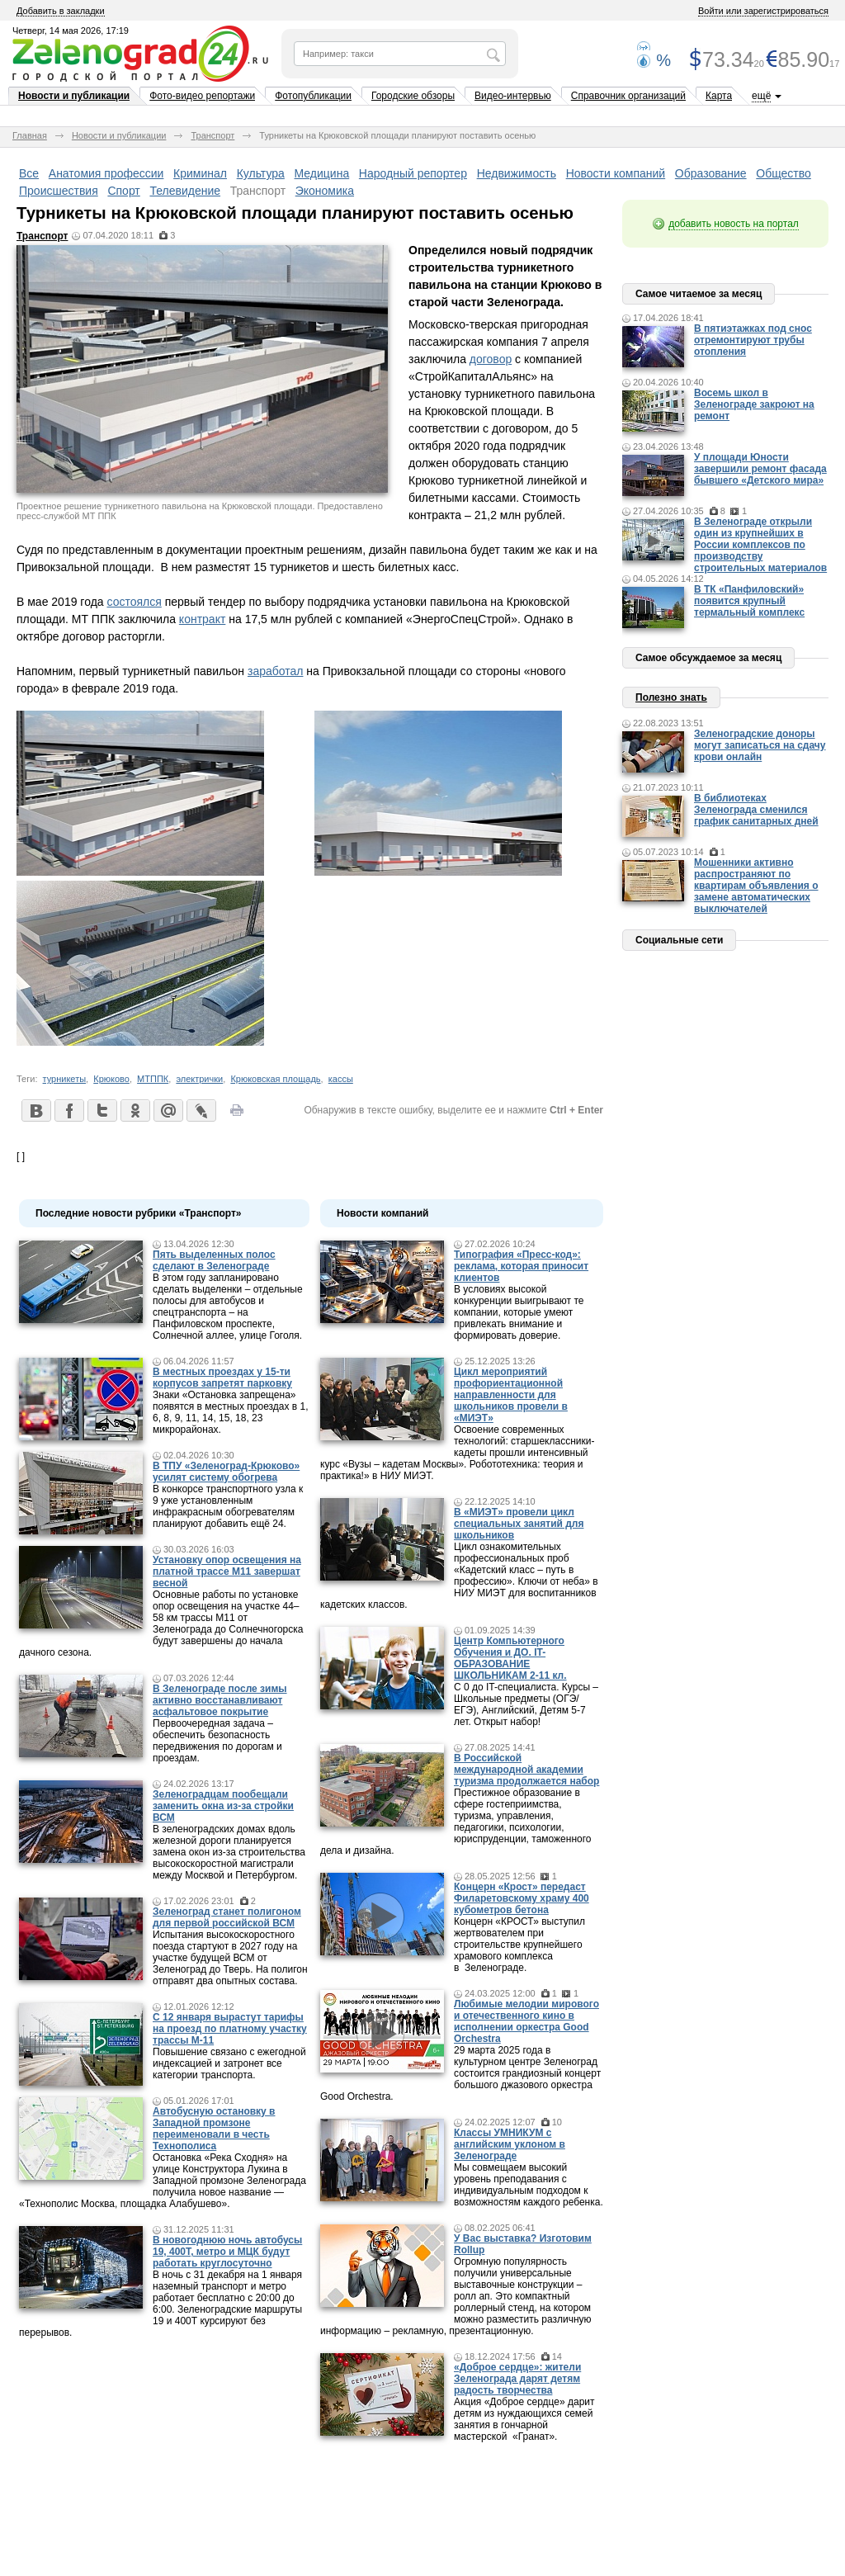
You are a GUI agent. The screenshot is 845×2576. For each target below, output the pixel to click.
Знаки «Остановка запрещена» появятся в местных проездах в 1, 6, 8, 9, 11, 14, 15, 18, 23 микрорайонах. (231, 1412)
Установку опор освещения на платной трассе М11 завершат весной (227, 1571)
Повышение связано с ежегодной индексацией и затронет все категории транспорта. (229, 2063)
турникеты (65, 1079)
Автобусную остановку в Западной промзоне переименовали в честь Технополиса (214, 2129)
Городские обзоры (413, 96)
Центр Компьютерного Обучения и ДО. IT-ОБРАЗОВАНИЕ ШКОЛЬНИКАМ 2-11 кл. (510, 1658)
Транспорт (212, 135)
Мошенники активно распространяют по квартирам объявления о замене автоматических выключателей (756, 886)
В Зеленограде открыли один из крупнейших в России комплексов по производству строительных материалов (760, 545)
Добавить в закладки (61, 11)
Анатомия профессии (106, 173)
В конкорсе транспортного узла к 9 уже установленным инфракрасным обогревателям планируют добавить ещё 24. (228, 1506)
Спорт (123, 190)
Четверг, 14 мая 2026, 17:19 (70, 30)
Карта (719, 96)
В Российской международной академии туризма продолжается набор (526, 1769)
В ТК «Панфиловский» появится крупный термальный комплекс (749, 601)
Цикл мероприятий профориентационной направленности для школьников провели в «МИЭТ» (511, 1395)
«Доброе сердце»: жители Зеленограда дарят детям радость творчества (517, 2378)
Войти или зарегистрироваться (763, 11)
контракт (202, 619)
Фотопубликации (313, 96)
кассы (340, 1079)
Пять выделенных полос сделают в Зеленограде (214, 1260)
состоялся (133, 601)
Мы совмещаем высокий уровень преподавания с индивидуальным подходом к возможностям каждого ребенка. (528, 2185)
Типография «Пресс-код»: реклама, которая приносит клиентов (521, 1266)
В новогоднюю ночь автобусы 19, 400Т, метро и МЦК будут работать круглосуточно (227, 2251)
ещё (761, 96)
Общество (783, 173)
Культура (261, 173)
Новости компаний (616, 173)
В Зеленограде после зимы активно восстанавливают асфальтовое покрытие (220, 1700)
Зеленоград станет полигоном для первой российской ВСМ (227, 1917)
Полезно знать (671, 697)
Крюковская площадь (275, 1079)
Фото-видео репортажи (202, 96)
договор (491, 359)
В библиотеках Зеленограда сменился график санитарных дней (756, 809)
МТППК (152, 1079)
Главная (29, 135)
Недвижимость (516, 173)
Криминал (200, 173)
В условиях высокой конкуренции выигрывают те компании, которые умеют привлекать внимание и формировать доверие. (518, 1312)
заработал (275, 671)
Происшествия (58, 190)
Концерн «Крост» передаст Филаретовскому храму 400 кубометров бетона (521, 1898)
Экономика (324, 190)
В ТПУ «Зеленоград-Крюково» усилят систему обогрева (226, 1471)
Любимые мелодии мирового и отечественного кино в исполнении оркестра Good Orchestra (526, 2021)
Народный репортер (413, 173)
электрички (199, 1079)
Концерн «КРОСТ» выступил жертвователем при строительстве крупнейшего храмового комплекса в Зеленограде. (519, 1944)
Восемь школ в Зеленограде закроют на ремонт (754, 404)
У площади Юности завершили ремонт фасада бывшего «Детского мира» (760, 468)
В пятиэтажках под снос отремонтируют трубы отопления (753, 340)
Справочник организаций (628, 96)
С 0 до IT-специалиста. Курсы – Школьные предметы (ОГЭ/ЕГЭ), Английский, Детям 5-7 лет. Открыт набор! (526, 1704)
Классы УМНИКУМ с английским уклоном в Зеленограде (509, 2144)
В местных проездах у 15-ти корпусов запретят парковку (222, 1377)
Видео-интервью (512, 96)
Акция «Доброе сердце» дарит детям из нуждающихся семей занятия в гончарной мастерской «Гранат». (524, 2419)
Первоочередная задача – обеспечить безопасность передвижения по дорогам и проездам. (217, 1741)
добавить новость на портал (733, 223)
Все (29, 173)
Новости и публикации (74, 96)
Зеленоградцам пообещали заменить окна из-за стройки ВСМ (223, 1806)
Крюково (111, 1079)
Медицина (322, 173)
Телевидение (184, 190)
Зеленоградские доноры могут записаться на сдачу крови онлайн (760, 745)
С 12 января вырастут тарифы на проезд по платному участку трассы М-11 (230, 2028)
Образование (711, 173)
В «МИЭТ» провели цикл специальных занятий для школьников (518, 1523)
